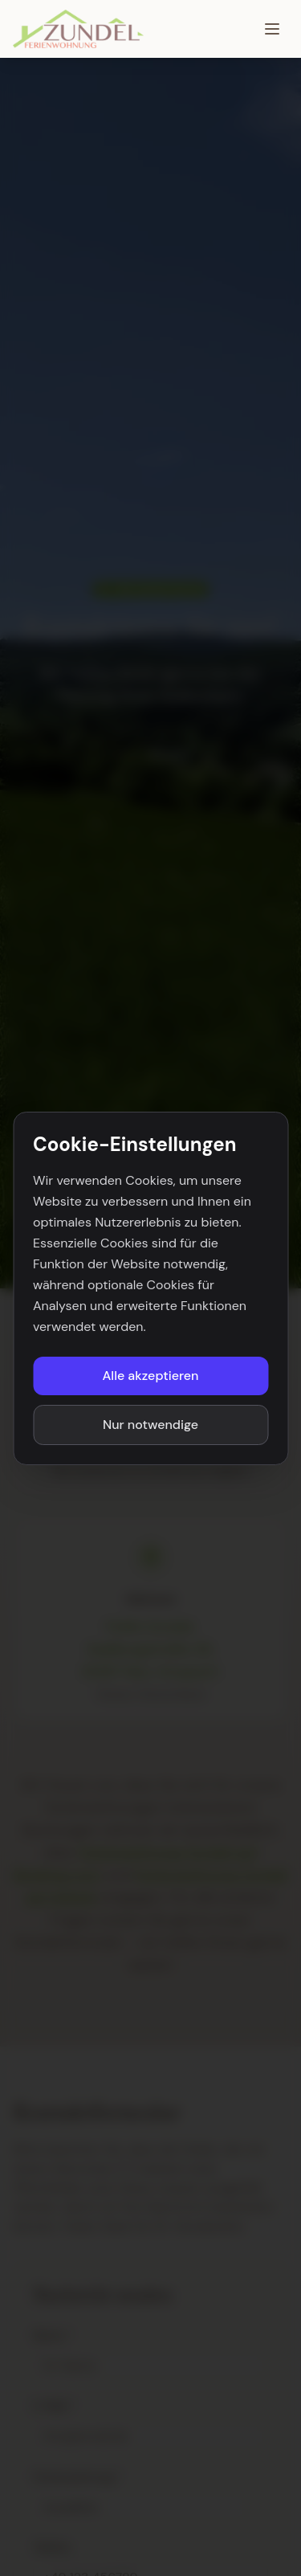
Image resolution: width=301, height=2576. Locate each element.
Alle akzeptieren (151, 1375)
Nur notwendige (150, 1424)
